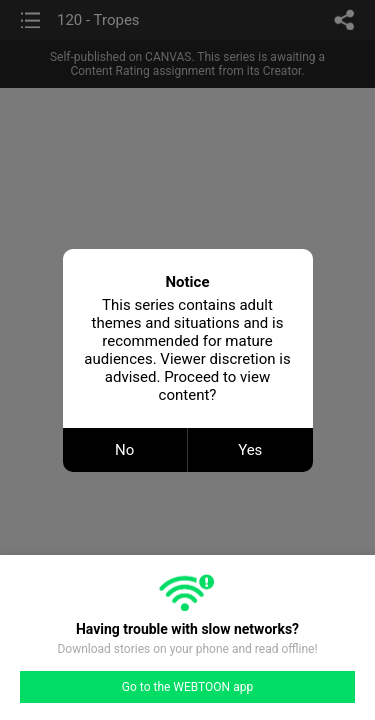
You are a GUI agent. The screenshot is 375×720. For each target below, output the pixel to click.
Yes (250, 450)
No (124, 450)
